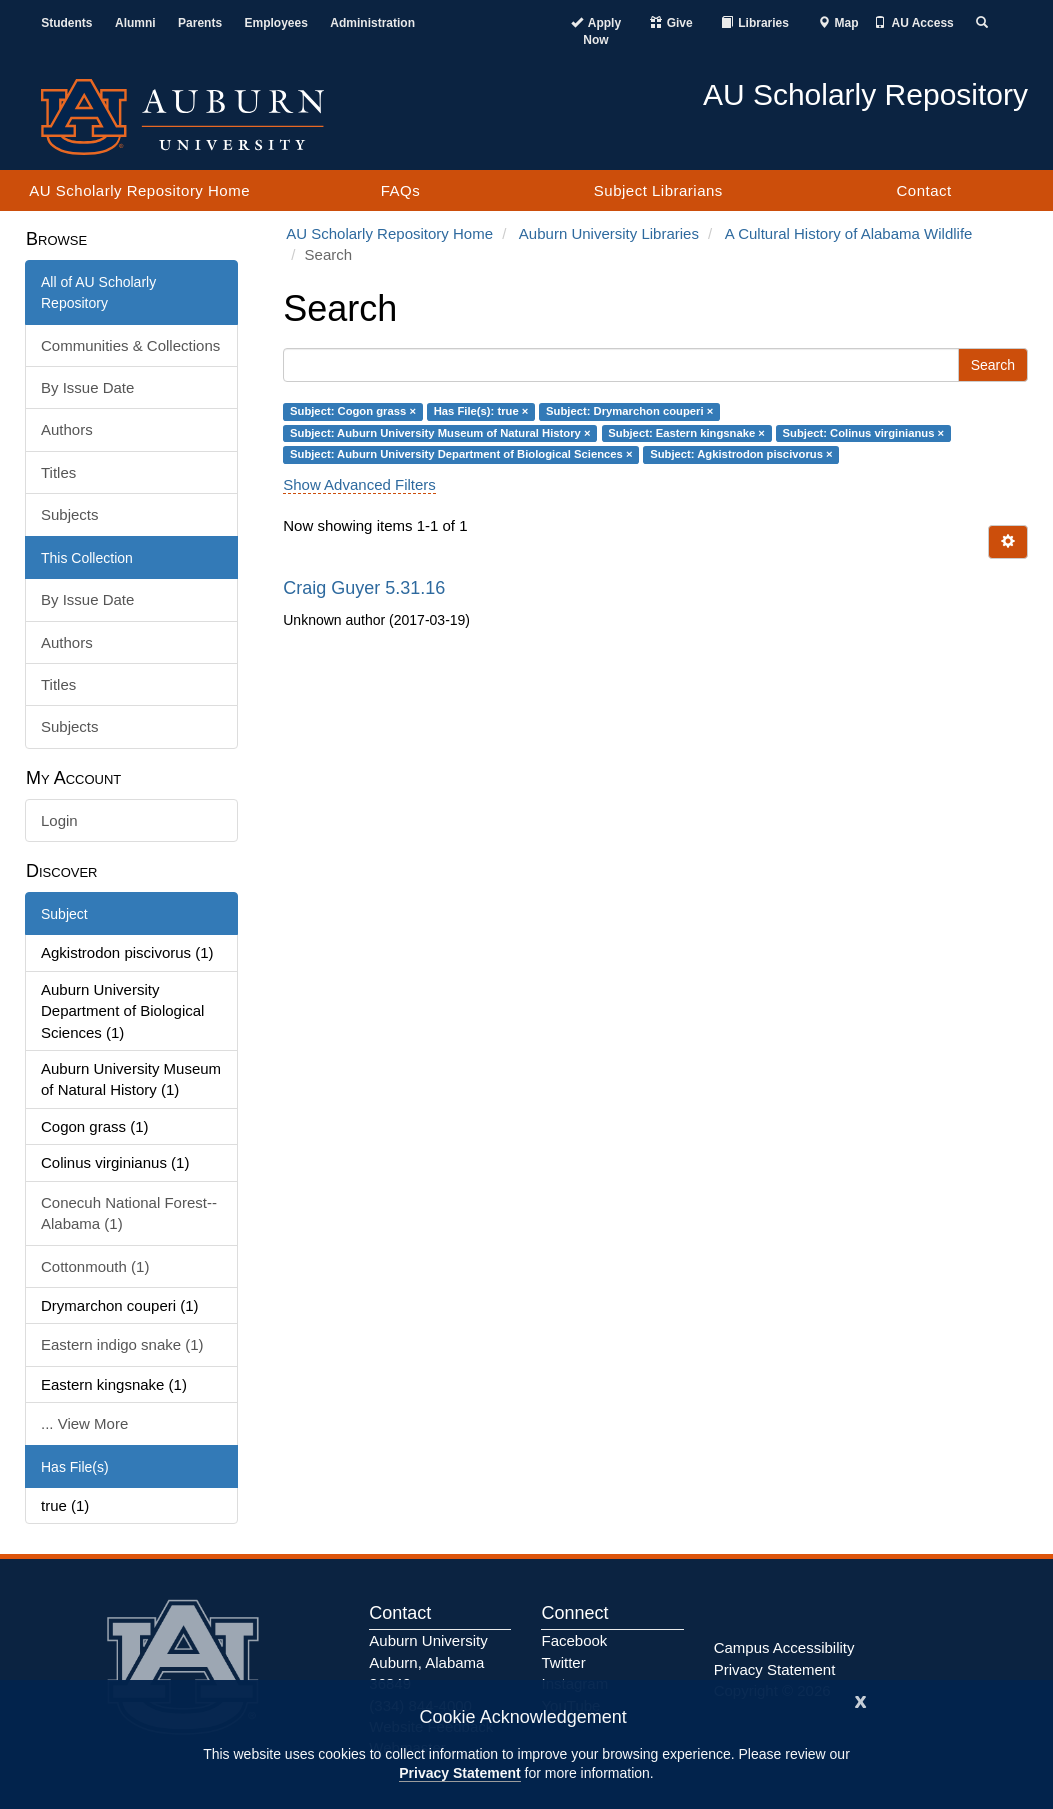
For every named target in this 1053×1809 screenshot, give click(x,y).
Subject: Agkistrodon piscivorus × (741, 454)
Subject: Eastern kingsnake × (686, 433)
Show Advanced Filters (359, 484)
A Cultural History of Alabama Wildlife (849, 233)
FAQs (401, 190)
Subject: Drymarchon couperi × (629, 411)
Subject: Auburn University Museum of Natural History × (440, 433)
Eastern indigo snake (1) (122, 1344)
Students (66, 23)
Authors (67, 429)
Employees (276, 23)
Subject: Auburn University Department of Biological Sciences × (461, 454)
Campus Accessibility (784, 1647)
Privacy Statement (459, 1773)
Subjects (70, 514)
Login (59, 820)
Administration (372, 23)
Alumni (135, 23)
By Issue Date (87, 387)
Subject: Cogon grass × (353, 411)
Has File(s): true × (481, 411)
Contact (923, 190)
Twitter (563, 1662)
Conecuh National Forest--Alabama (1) (129, 1213)
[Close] (861, 1699)
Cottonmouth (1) (95, 1266)
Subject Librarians (658, 190)
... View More (84, 1423)
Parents (200, 23)
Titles (58, 472)
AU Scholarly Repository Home (139, 190)
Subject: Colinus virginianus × (864, 433)
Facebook (574, 1640)
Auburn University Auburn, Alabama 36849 (428, 1662)
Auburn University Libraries (609, 233)
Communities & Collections (130, 345)
